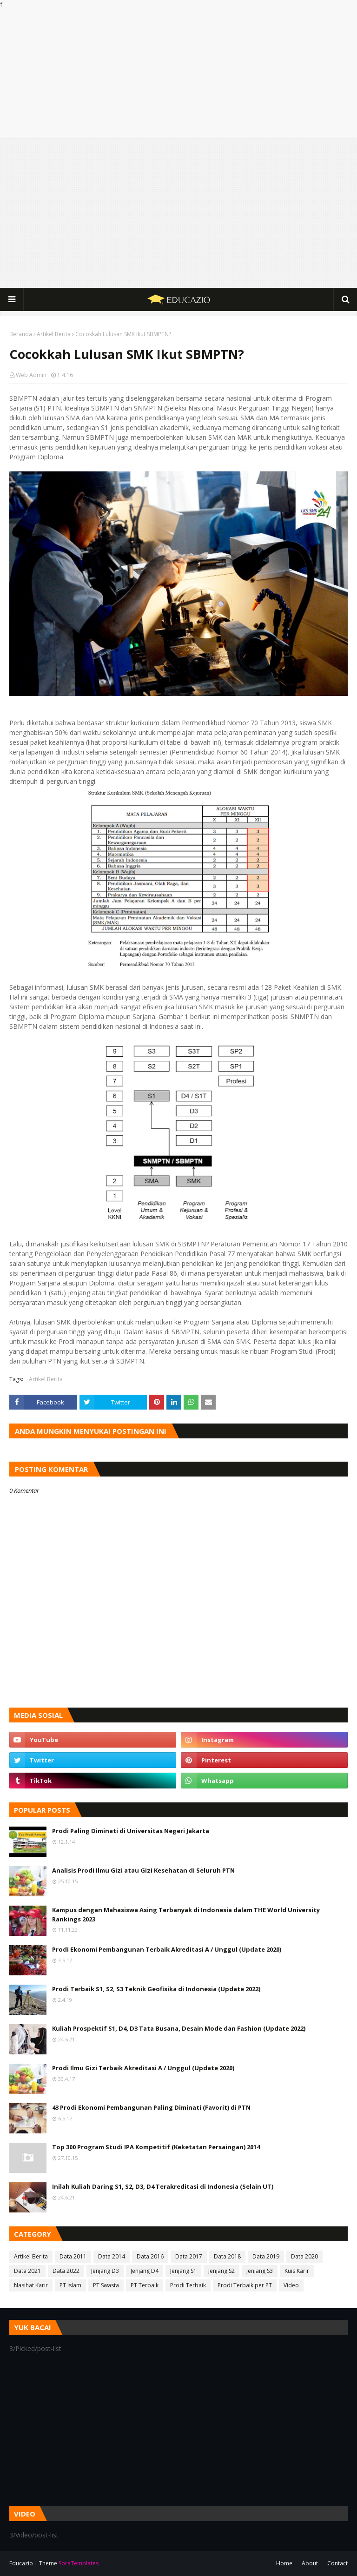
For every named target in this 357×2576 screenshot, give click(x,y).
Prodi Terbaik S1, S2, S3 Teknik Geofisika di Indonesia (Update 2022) (156, 1989)
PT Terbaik (145, 2285)
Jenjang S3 (259, 2271)
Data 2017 (188, 2256)
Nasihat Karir (31, 2285)
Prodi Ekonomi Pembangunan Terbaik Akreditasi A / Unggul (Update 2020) (166, 1949)
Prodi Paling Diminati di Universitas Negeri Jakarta (130, 1831)
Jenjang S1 (183, 2271)
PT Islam (70, 2285)
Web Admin (31, 375)
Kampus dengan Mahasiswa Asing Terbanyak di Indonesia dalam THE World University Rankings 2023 (186, 1914)
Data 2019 (265, 2256)
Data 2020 (304, 2256)
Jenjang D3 (105, 2271)
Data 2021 (27, 2271)
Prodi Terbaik (188, 2285)
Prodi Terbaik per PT (245, 2285)
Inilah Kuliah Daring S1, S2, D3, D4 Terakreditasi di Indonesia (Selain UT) (162, 2186)
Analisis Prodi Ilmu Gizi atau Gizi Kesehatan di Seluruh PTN (143, 1870)
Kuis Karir (296, 2271)
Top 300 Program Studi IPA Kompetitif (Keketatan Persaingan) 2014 (156, 2147)
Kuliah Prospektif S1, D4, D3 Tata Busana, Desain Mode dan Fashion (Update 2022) (178, 2028)
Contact (337, 2563)
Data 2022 (66, 2271)
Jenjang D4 (145, 2271)
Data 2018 (227, 2256)
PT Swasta (106, 2285)
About (310, 2563)
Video (291, 2285)
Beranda (20, 334)
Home (284, 2563)
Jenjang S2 (221, 2271)
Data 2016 (150, 2256)
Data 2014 (111, 2256)
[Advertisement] (178, 74)
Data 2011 (73, 2256)
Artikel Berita (54, 334)
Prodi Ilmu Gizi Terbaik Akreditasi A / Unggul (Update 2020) (143, 2068)
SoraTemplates (79, 2563)
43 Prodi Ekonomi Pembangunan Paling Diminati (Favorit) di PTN (151, 2107)
